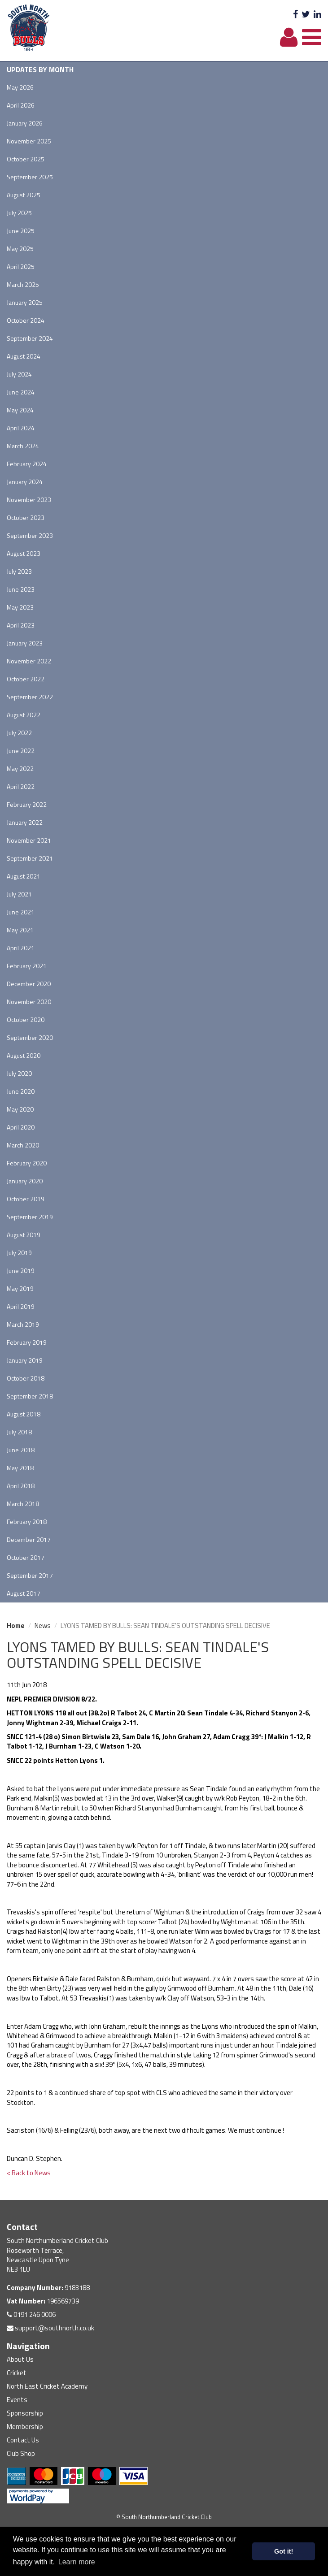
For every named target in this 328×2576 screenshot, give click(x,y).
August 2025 (23, 194)
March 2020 (23, 1145)
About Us (20, 2359)
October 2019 (25, 1199)
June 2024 (21, 392)
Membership (25, 2426)
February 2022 (27, 804)
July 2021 (19, 894)
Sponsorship (25, 2413)
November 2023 (29, 499)
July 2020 (19, 1073)
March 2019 (23, 1324)
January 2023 (25, 643)
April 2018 (21, 1485)
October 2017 (25, 1557)
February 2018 (27, 1521)
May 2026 (20, 87)
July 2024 (19, 374)
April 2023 (21, 625)
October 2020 (25, 1019)
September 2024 (30, 338)
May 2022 (20, 768)
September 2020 (30, 1037)
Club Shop (21, 2453)
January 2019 (25, 1360)
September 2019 (30, 1216)
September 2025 (30, 177)
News (43, 1625)
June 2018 (21, 1450)
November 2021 (29, 840)
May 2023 (20, 607)
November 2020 (29, 1001)
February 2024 (27, 463)
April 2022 (21, 786)
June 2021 (21, 912)
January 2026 (25, 123)
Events (17, 2399)
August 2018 (23, 1414)
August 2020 (23, 1055)
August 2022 (23, 714)
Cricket (16, 2373)
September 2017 (30, 1575)
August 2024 (23, 356)
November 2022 (29, 661)
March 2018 (23, 1503)
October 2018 (25, 1378)
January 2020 (25, 1181)
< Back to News (29, 2173)
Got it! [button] (283, 2551)
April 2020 (21, 1127)
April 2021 (21, 947)
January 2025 (25, 302)
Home (16, 1625)
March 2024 (23, 445)
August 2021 (23, 876)
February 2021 (27, 965)
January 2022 (25, 822)
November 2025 (29, 141)
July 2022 (19, 732)
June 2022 (21, 750)
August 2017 (23, 1593)
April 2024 (21, 428)
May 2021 (20, 930)
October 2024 (25, 320)
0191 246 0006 (31, 2314)
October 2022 (25, 679)
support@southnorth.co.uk (50, 2328)
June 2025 (21, 230)
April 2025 (21, 266)
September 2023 (30, 535)
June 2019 (21, 1270)
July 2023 (19, 571)
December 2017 (29, 1539)
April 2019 (21, 1306)
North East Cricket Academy (47, 2386)
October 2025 (25, 159)
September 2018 (30, 1396)
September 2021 (30, 858)
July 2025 (19, 212)
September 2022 (30, 696)
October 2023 (25, 517)
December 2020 (29, 983)
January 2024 (25, 481)
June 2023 (21, 589)
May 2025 (20, 248)
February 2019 (27, 1342)
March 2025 (23, 284)
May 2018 (20, 1467)
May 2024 (20, 410)
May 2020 (20, 1109)
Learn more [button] (76, 2562)
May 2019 (20, 1288)
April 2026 (21, 105)
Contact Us (23, 2440)
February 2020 (27, 1163)
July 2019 (19, 1252)
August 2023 (23, 553)
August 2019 (23, 1234)
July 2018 (19, 1432)
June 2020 (21, 1091)
